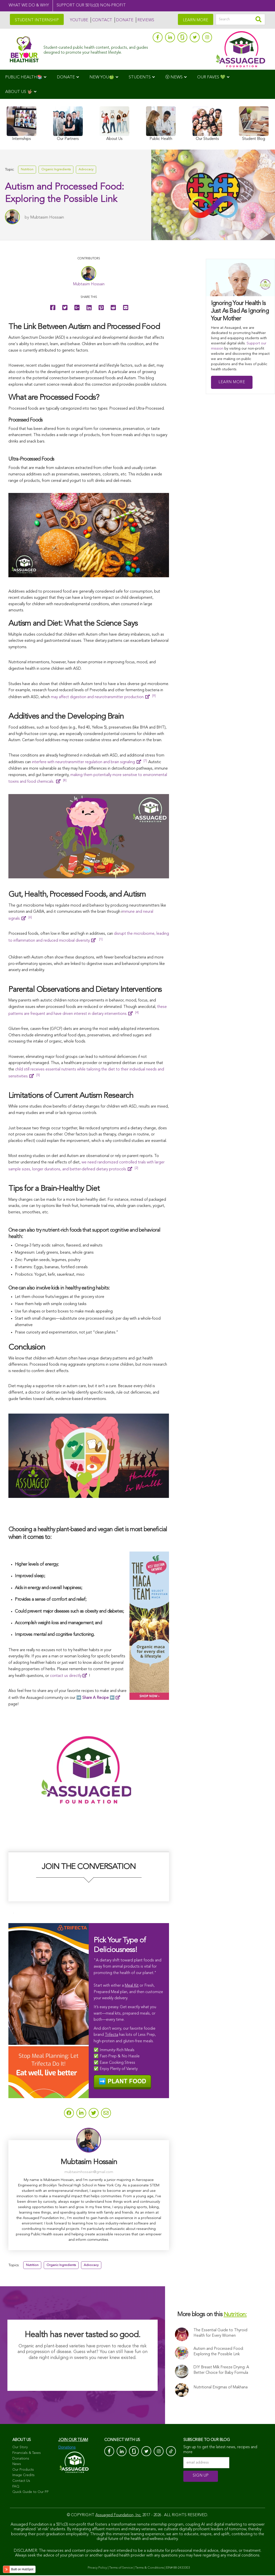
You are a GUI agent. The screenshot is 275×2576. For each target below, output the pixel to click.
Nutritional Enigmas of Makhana (220, 2388)
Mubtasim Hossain (47, 218)
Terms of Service (121, 2568)
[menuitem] (26, 77)
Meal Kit (132, 1986)
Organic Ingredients (56, 170)
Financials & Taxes (26, 2454)
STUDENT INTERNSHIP (37, 20)
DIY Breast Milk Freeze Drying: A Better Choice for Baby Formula (221, 2371)
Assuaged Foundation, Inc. (118, 2516)
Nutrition (27, 170)
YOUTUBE (79, 20)
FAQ (15, 2487)
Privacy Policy (97, 2568)
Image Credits (23, 2476)
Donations (20, 2459)
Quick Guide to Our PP (30, 2493)
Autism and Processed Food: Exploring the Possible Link (218, 2352)
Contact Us (21, 2482)
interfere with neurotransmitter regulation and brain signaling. (84, 762)
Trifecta (111, 2035)
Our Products (23, 2470)
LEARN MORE (195, 20)
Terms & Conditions (149, 2568)
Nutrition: (235, 2316)
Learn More (231, 382)
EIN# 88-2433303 (178, 2568)
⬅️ (98, 1698)
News (16, 2465)
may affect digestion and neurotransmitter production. (97, 697)
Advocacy (86, 170)
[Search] (240, 19)
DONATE (124, 20)
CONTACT (102, 20)
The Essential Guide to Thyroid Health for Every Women (226, 2334)
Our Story (20, 2448)
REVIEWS (145, 20)
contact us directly (66, 1676)
